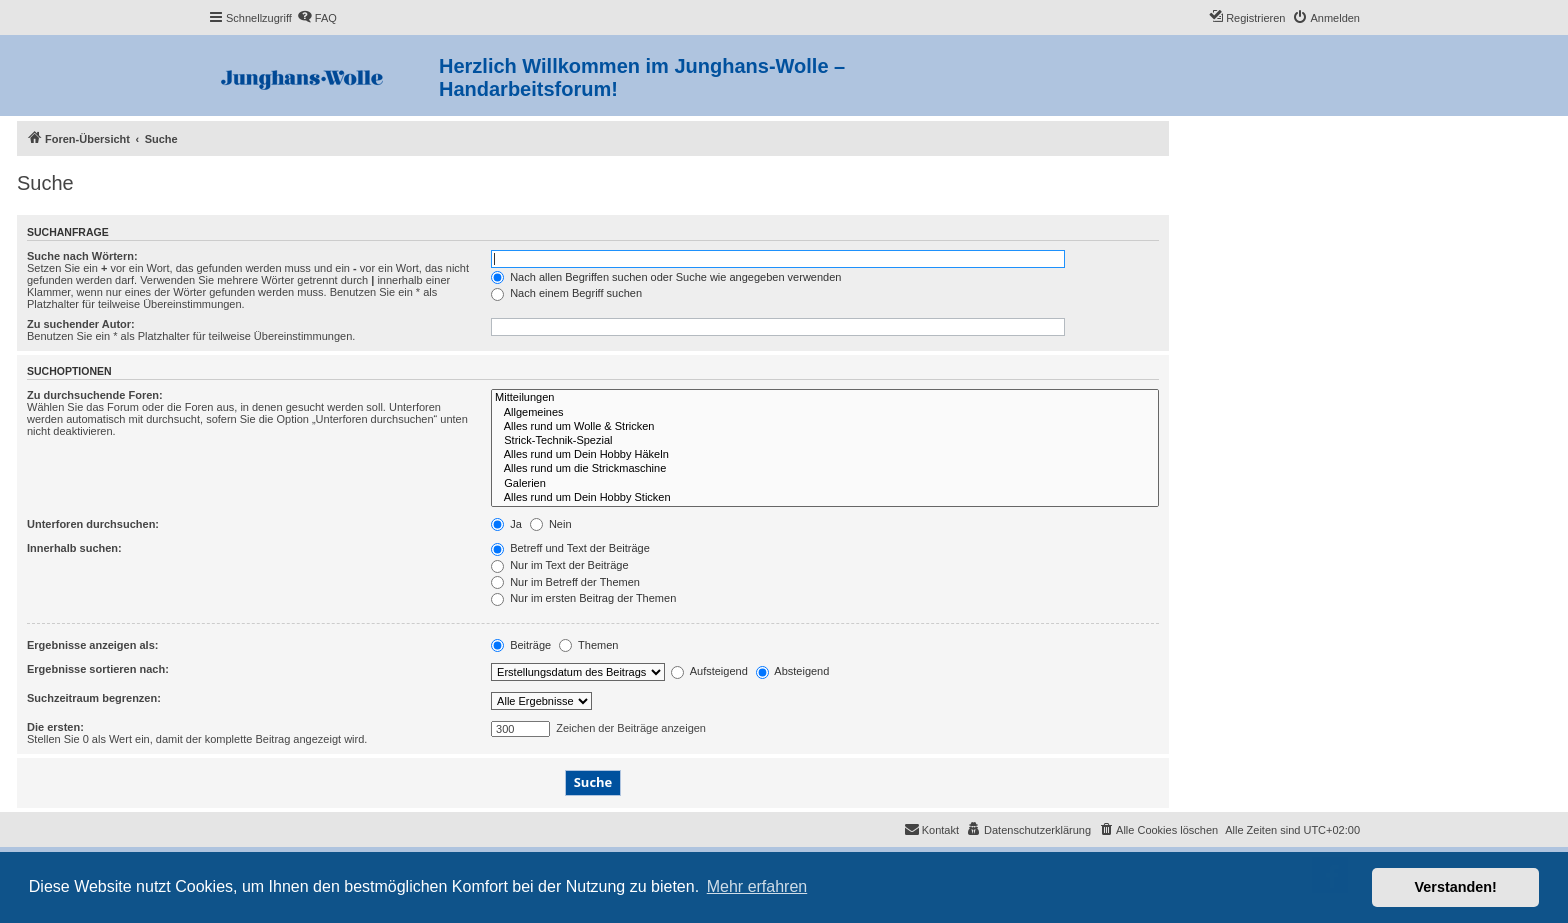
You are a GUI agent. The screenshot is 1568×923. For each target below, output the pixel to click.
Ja (506, 524)
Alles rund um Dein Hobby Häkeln (825, 455)
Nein (551, 524)
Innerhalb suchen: (74, 548)
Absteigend (793, 671)
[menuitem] (317, 18)
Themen (588, 645)
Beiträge (521, 645)
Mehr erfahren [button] (757, 886)
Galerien (825, 484)
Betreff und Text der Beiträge (570, 548)
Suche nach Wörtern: (82, 256)
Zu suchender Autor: (81, 324)
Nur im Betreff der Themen (565, 582)
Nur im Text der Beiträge (559, 565)
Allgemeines (825, 413)
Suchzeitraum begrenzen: (94, 698)
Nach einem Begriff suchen (566, 293)
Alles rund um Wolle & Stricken (825, 427)
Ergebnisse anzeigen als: (92, 645)
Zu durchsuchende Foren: (95, 395)
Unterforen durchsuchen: (93, 524)
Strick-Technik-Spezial (825, 441)
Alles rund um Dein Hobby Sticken (825, 498)
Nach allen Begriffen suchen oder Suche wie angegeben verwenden (666, 277)
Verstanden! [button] (1456, 887)
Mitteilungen (825, 398)
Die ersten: (55, 727)
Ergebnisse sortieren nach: (98, 669)
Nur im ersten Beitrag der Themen (583, 598)
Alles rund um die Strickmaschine (825, 469)
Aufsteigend (709, 671)
